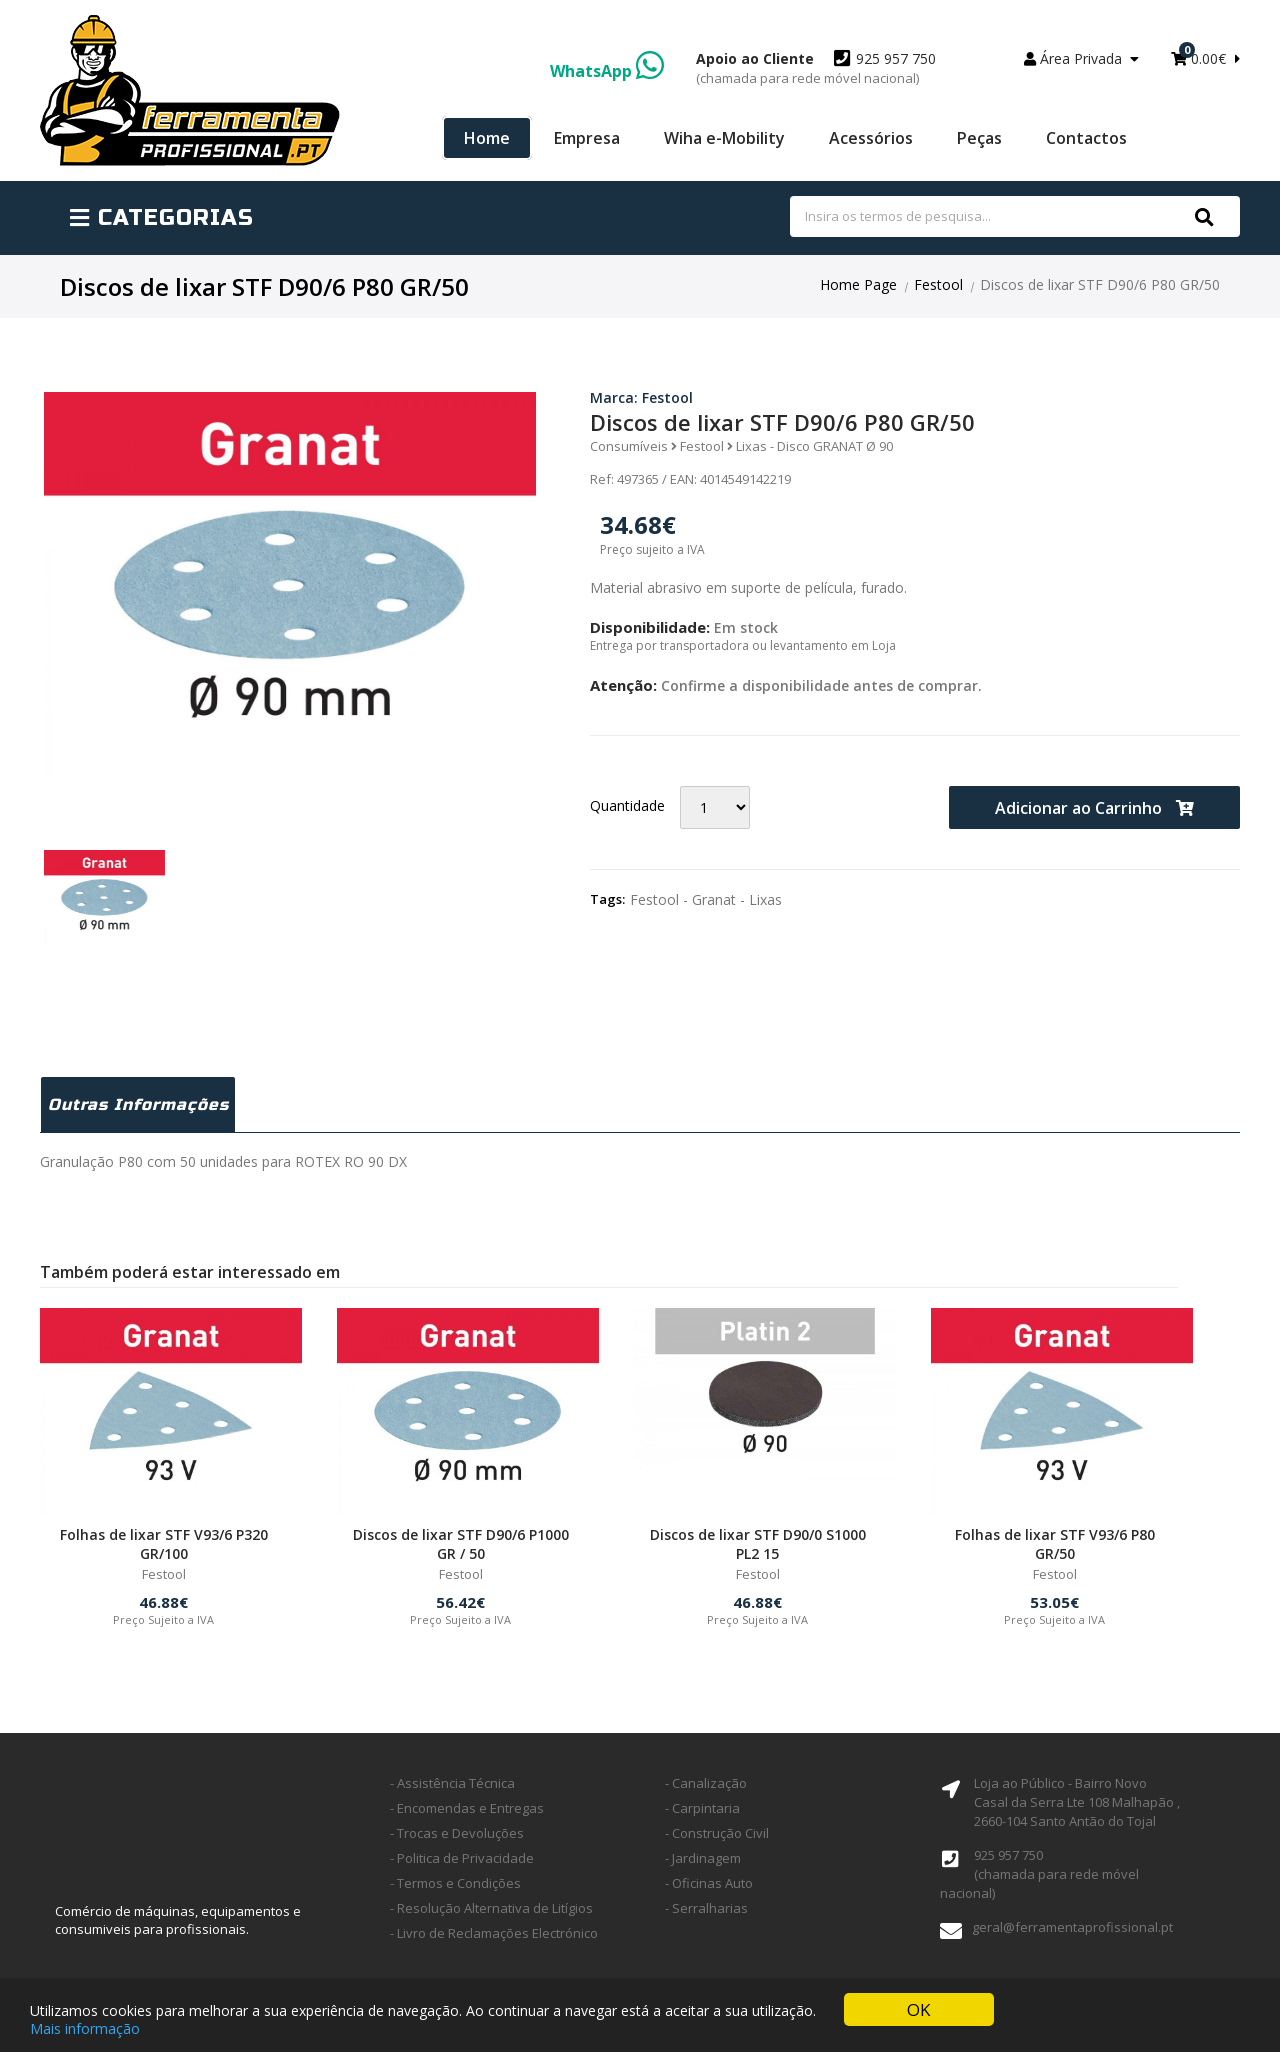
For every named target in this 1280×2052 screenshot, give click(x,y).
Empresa (587, 138)
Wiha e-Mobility (724, 138)
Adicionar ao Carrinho (1094, 808)
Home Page (858, 284)
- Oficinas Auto (709, 1883)
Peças (979, 138)
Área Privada (1081, 58)
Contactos (1086, 138)
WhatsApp (607, 71)
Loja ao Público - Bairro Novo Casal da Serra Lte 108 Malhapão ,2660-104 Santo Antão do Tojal (1077, 1802)
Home (487, 138)
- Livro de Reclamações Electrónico (494, 1933)
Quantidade (627, 805)
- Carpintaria (702, 1808)
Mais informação (85, 2029)
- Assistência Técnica (452, 1783)
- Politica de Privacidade (462, 1858)
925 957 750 (816, 68)
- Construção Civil (717, 1833)
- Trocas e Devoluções (457, 1833)
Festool (938, 284)
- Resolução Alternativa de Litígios (491, 1908)
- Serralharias (706, 1908)
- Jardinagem (703, 1858)
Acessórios (871, 138)
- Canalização (706, 1783)
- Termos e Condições (455, 1883)
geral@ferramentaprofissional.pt (1072, 1927)
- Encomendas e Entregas (467, 1808)
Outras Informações (138, 1104)
